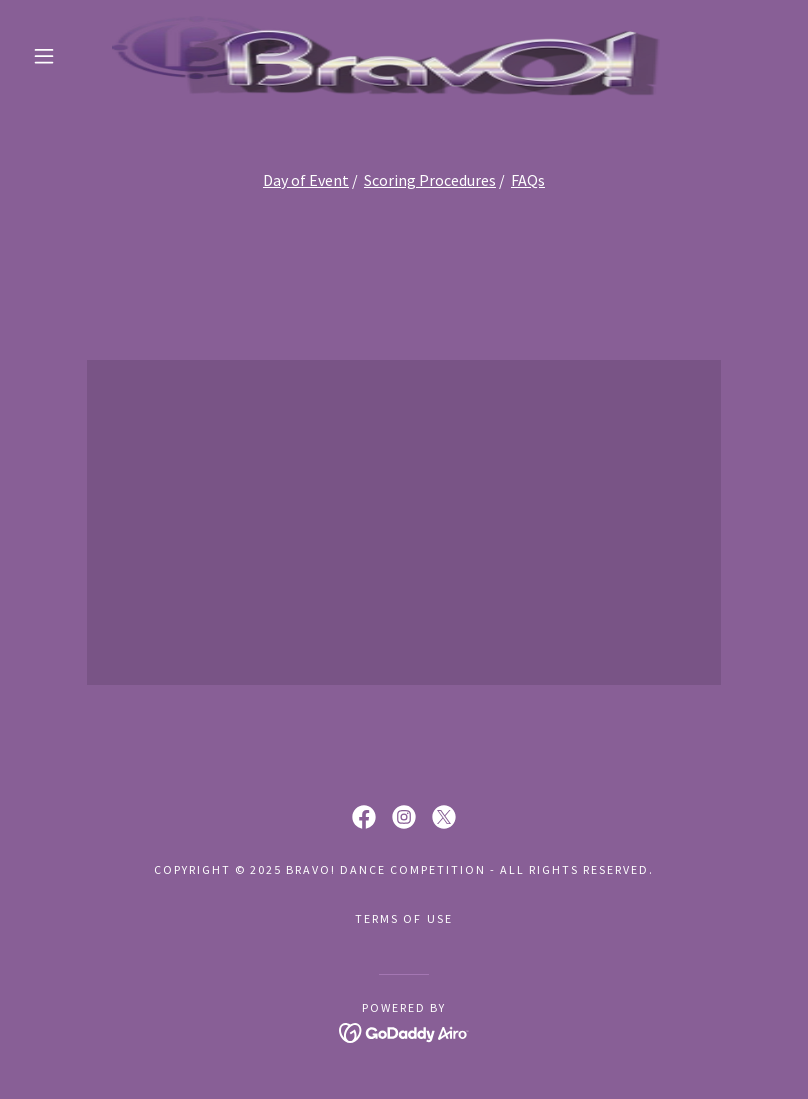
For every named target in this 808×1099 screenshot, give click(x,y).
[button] (44, 56)
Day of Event (306, 180)
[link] (386, 56)
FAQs (528, 180)
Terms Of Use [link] (403, 918)
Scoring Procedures (430, 180)
